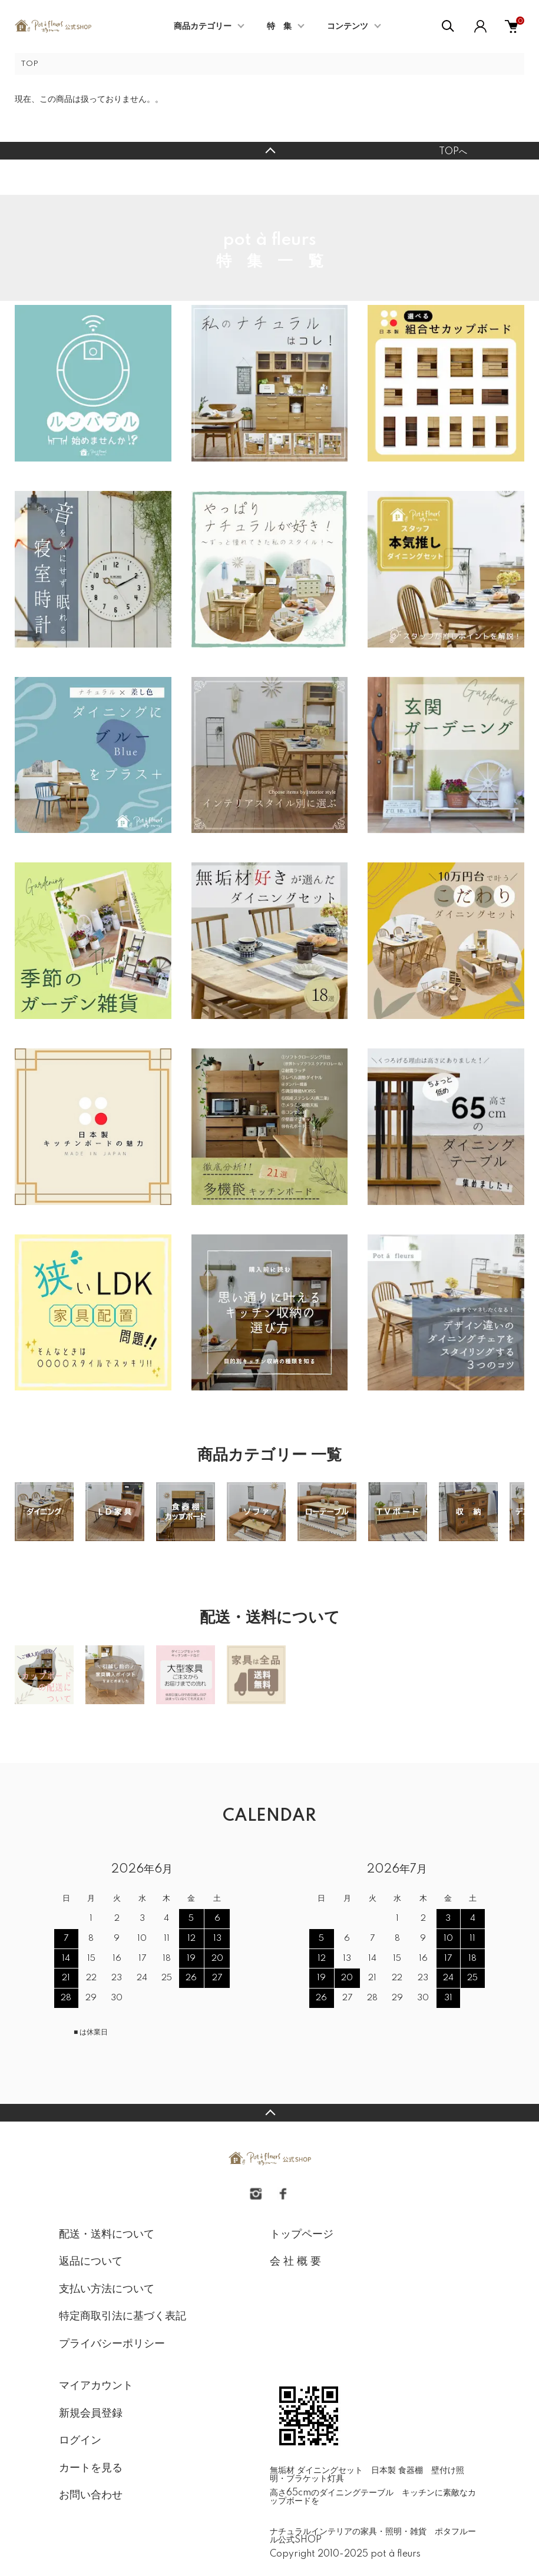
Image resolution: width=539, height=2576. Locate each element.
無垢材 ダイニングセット (316, 2470)
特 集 (279, 26)
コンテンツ (347, 26)
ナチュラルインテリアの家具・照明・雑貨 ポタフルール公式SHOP (373, 2536)
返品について (91, 2262)
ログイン (80, 2440)
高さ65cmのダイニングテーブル (331, 2493)
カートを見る (91, 2468)
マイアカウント (96, 2386)
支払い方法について (106, 2289)
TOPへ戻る (269, 151)
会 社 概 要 (295, 2262)
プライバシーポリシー (112, 2344)
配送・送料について (106, 2234)
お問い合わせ (91, 2495)
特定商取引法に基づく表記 (122, 2316)
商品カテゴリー (203, 26)
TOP (29, 64)
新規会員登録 (91, 2413)
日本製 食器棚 (397, 2470)
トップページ (301, 2234)
